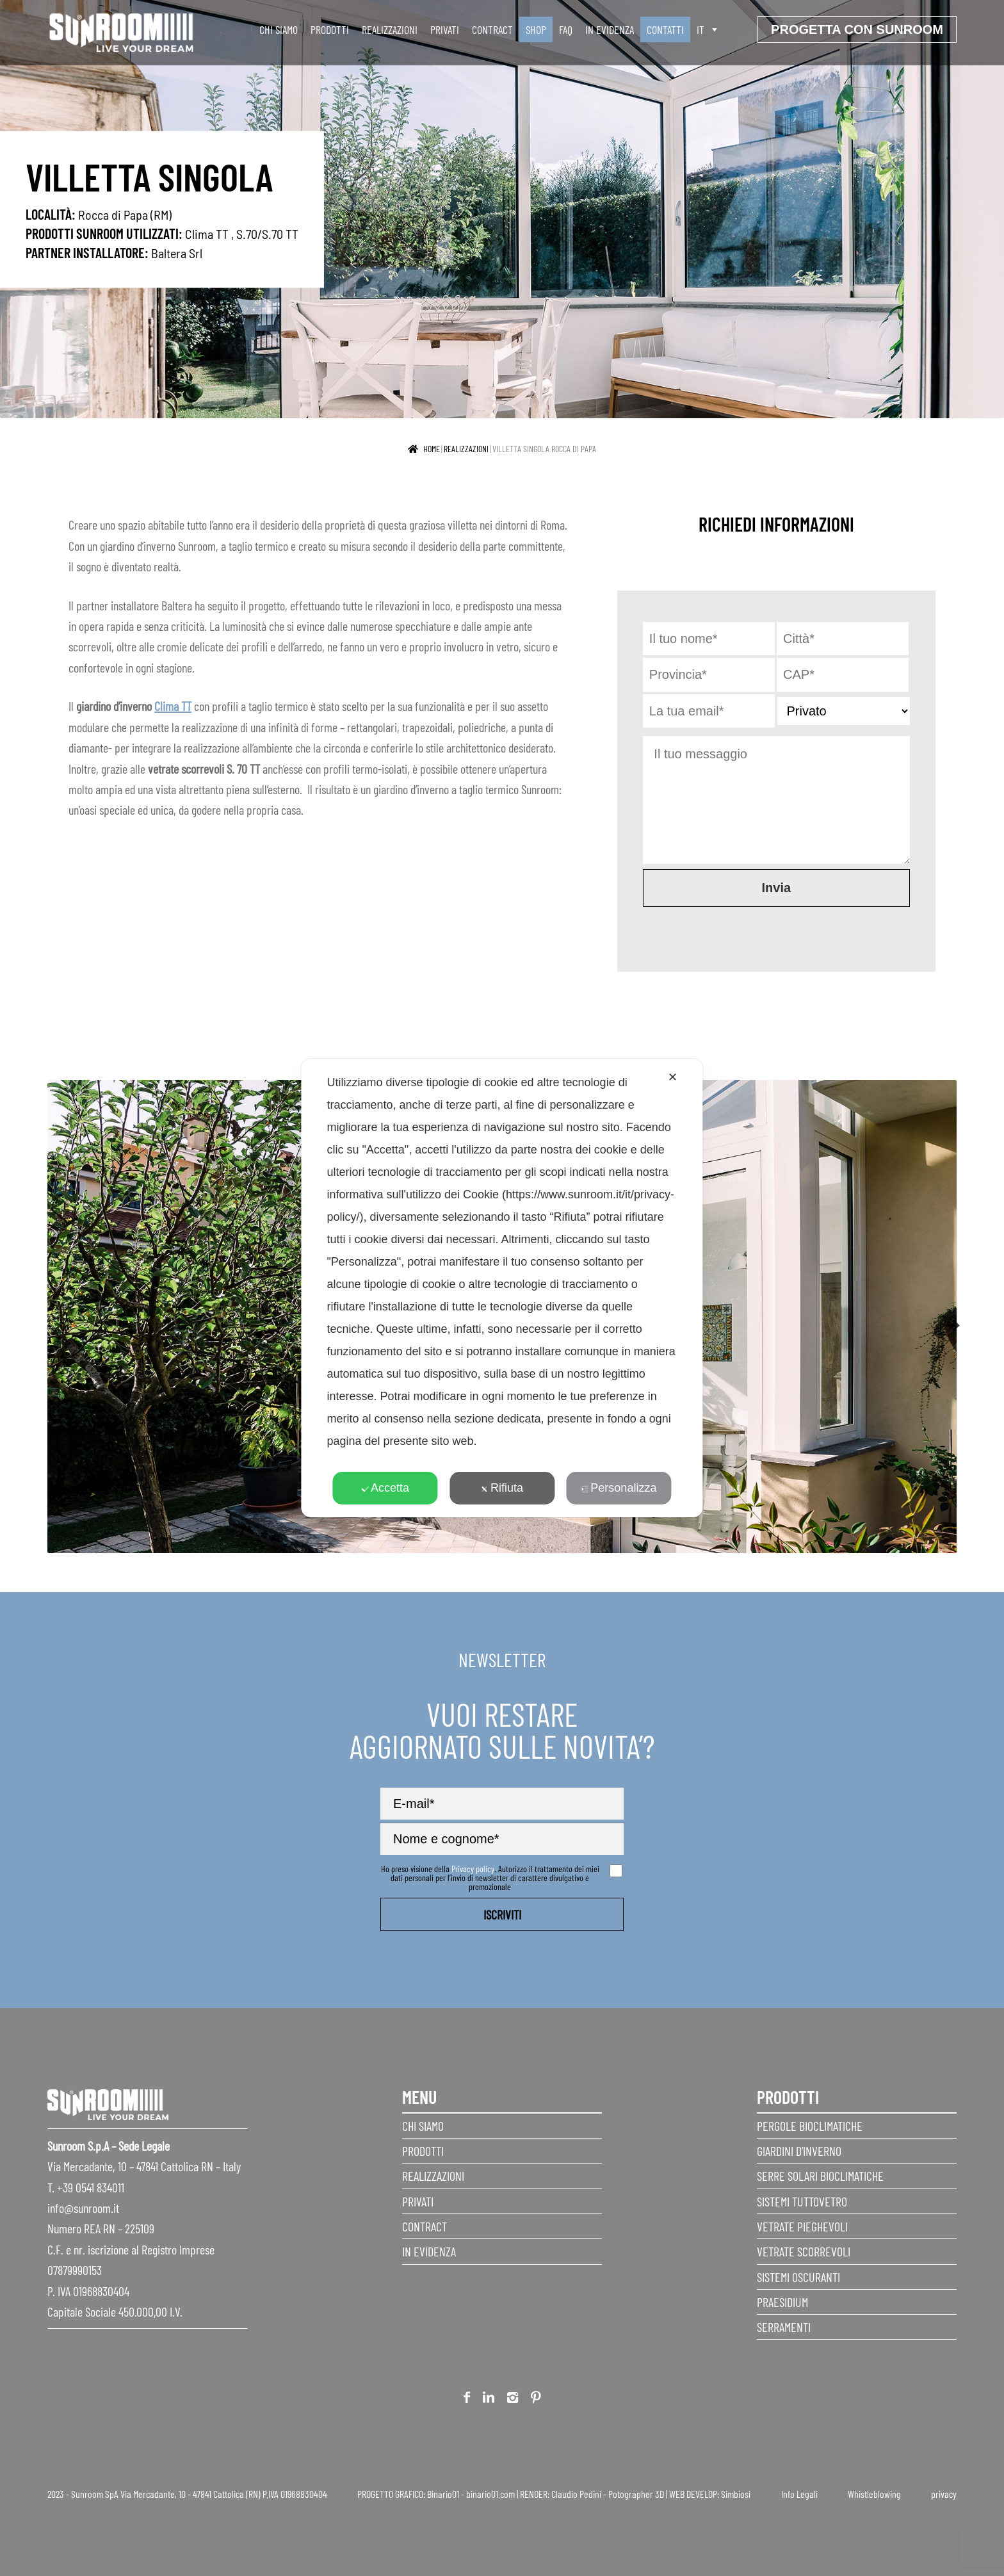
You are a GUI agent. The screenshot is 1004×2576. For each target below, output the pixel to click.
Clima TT (207, 233)
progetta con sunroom (857, 29)
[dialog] (501, 1288)
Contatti (665, 29)
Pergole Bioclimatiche (809, 2125)
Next (947, 1319)
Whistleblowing (874, 2494)
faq (565, 29)
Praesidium (782, 2302)
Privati (444, 29)
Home (431, 448)
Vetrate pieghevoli (802, 2226)
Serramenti (784, 2327)
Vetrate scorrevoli (803, 2251)
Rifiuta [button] (502, 1487)
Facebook (466, 2399)
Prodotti (330, 29)
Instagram (512, 2399)
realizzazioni (466, 448)
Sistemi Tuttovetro (802, 2201)
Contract (492, 29)
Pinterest (535, 2399)
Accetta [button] (385, 1487)
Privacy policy (472, 1868)
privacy (944, 2494)
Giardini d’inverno (799, 2150)
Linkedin (488, 2399)
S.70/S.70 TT (267, 233)
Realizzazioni (389, 29)
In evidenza (609, 29)
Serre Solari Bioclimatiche (820, 2175)
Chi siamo (278, 29)
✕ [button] (672, 1077)
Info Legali (799, 2494)
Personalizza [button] (618, 1487)
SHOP (536, 29)
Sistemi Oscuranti (798, 2277)
